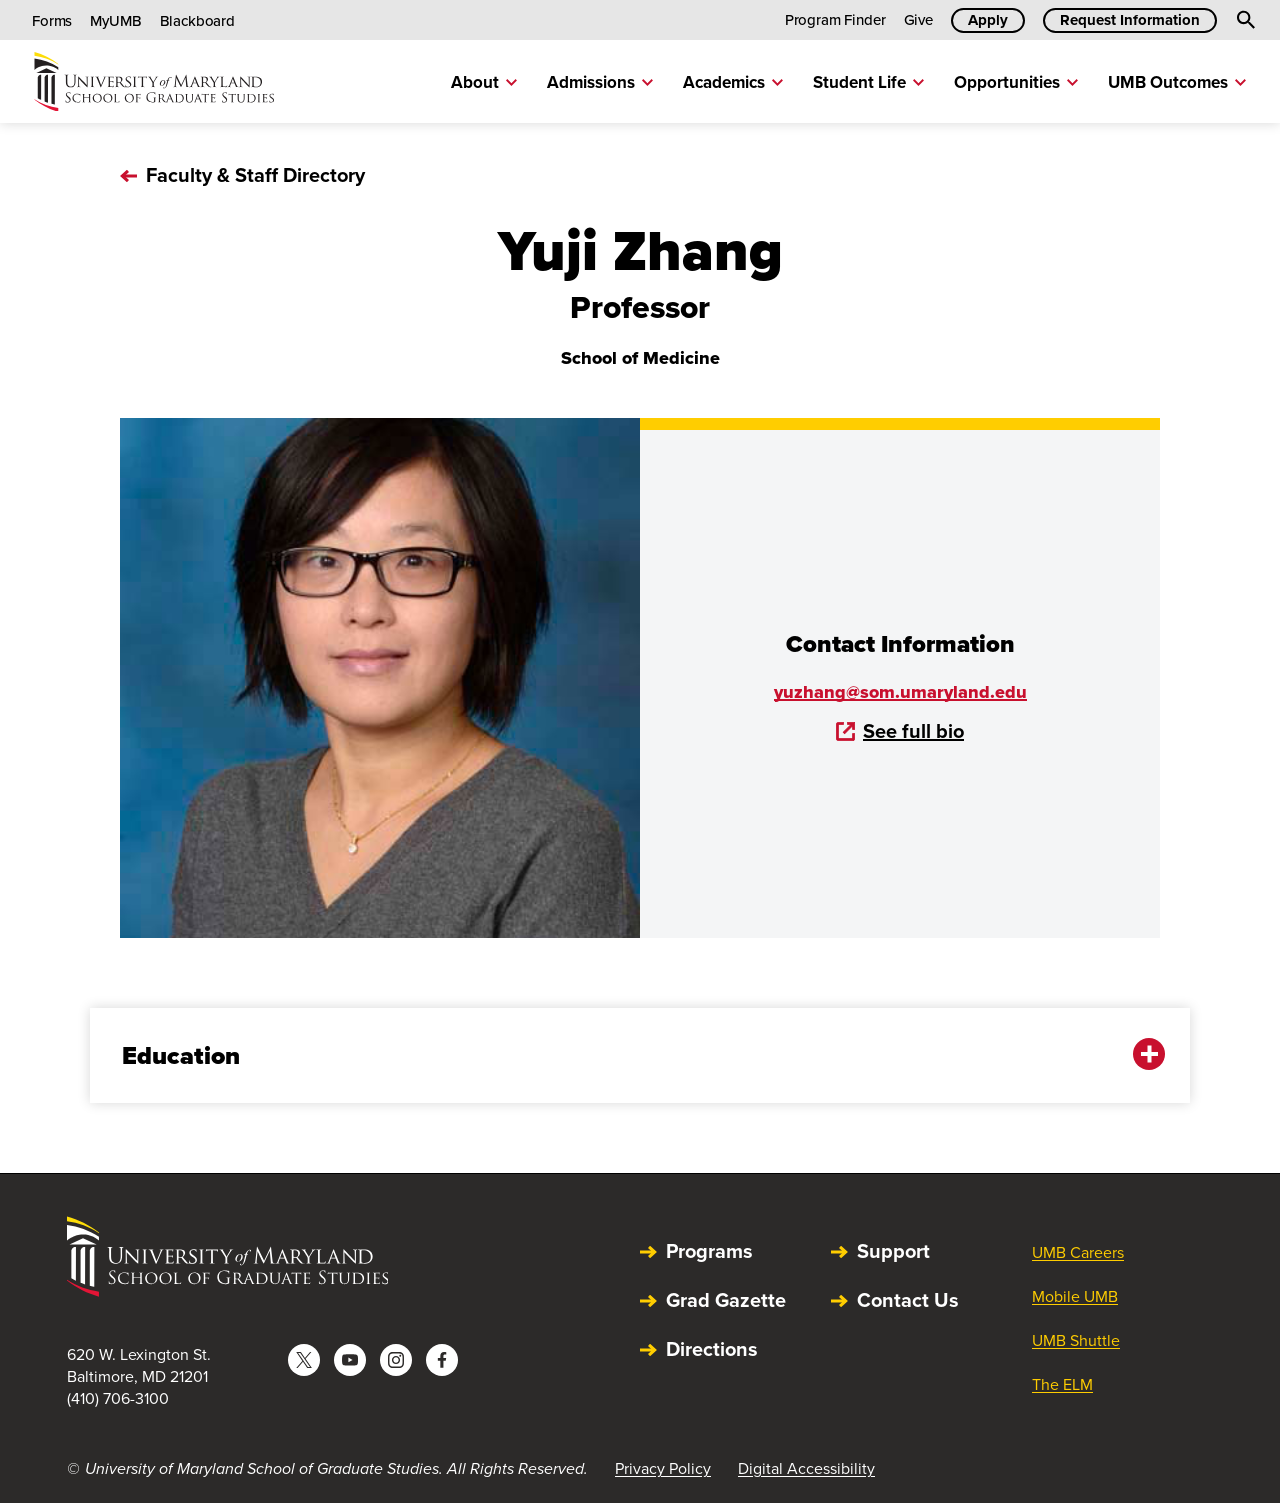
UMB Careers (1078, 1252)
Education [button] (626, 1055)
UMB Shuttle (1076, 1340)
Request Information (1130, 20)
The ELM (1062, 1384)
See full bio (900, 731)
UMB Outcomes (1177, 82)
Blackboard (198, 21)
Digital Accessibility (806, 1468)
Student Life (868, 82)
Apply (988, 20)
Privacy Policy (663, 1468)
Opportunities (1016, 82)
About (484, 82)
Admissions (600, 82)
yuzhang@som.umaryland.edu (900, 692)
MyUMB (115, 21)
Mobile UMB (1075, 1296)
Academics (733, 82)
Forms (52, 21)
